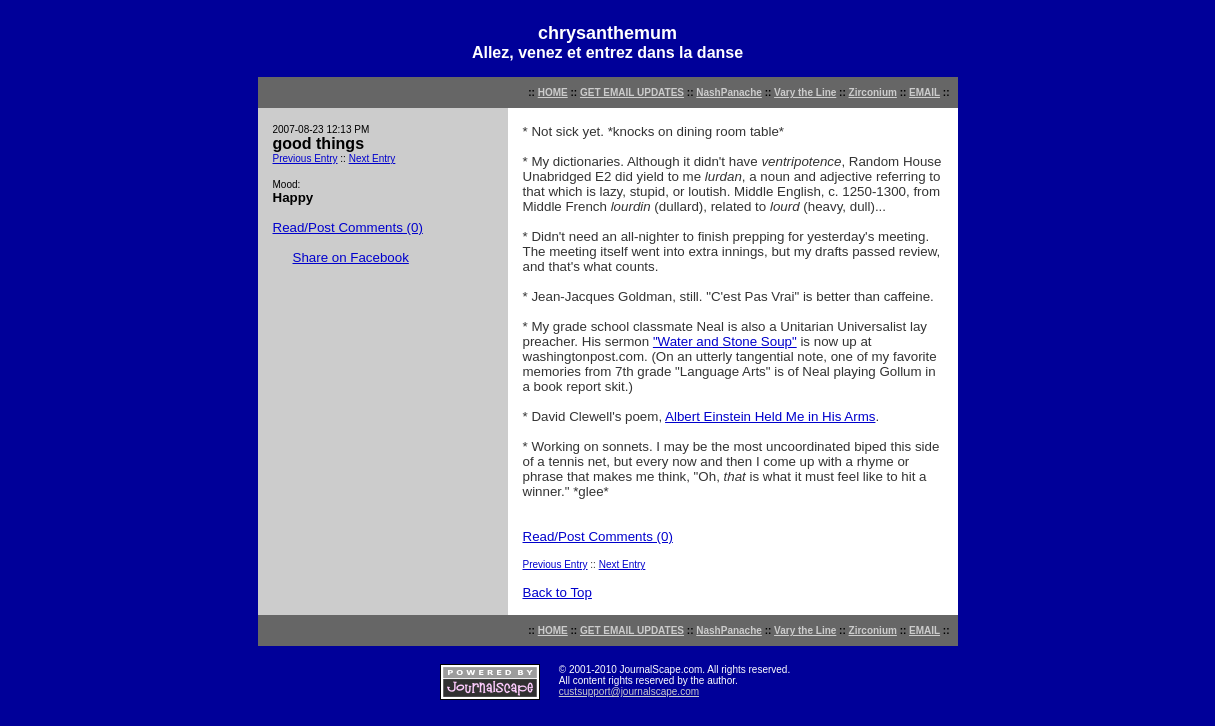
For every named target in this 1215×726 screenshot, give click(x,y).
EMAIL (924, 92)
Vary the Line (805, 92)
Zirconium (873, 92)
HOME (553, 92)
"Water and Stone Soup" (725, 341)
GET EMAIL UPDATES (632, 92)
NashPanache (729, 92)
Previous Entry (305, 158)
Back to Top (557, 592)
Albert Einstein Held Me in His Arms (770, 416)
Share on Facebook (351, 257)
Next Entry (372, 158)
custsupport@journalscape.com (629, 691)
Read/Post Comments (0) (348, 227)
